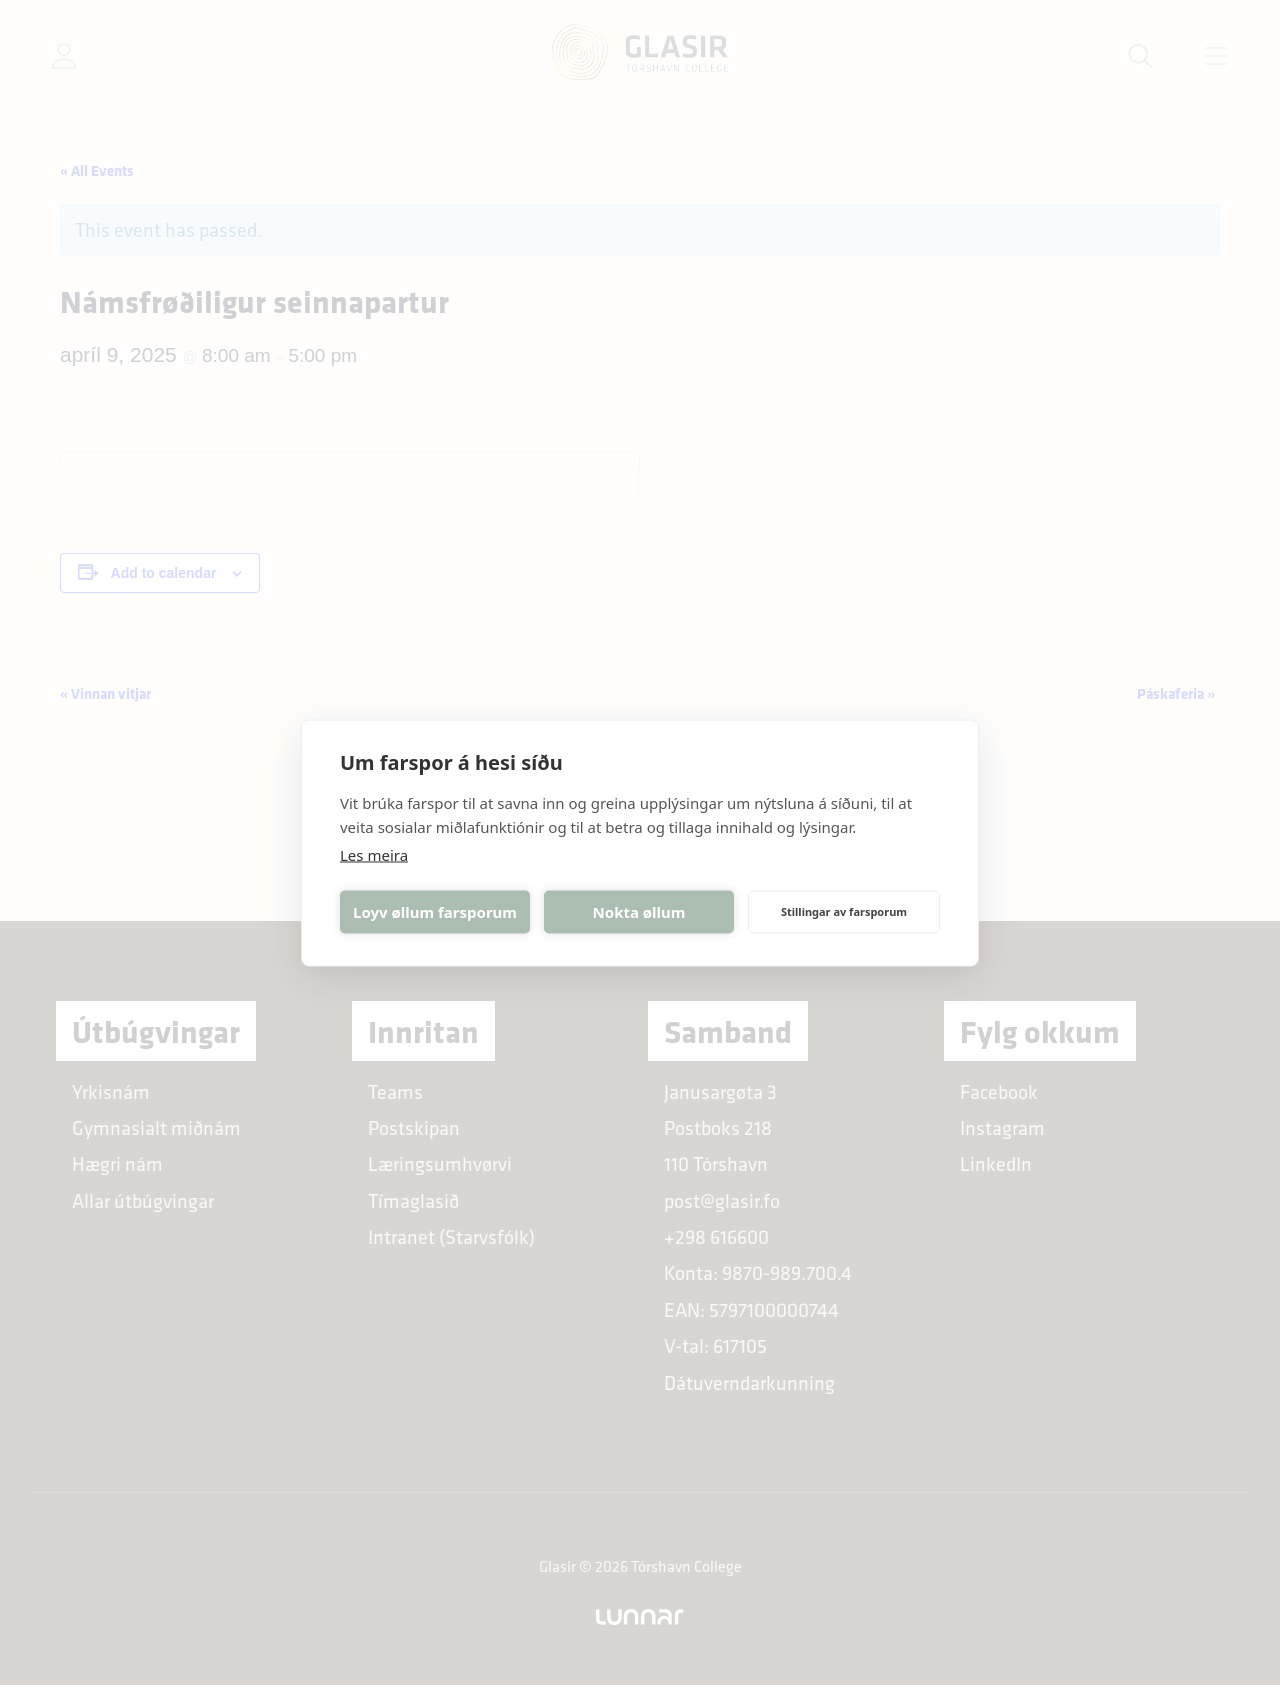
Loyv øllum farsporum (435, 912)
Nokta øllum (639, 912)
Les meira (374, 854)
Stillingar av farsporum (844, 911)
